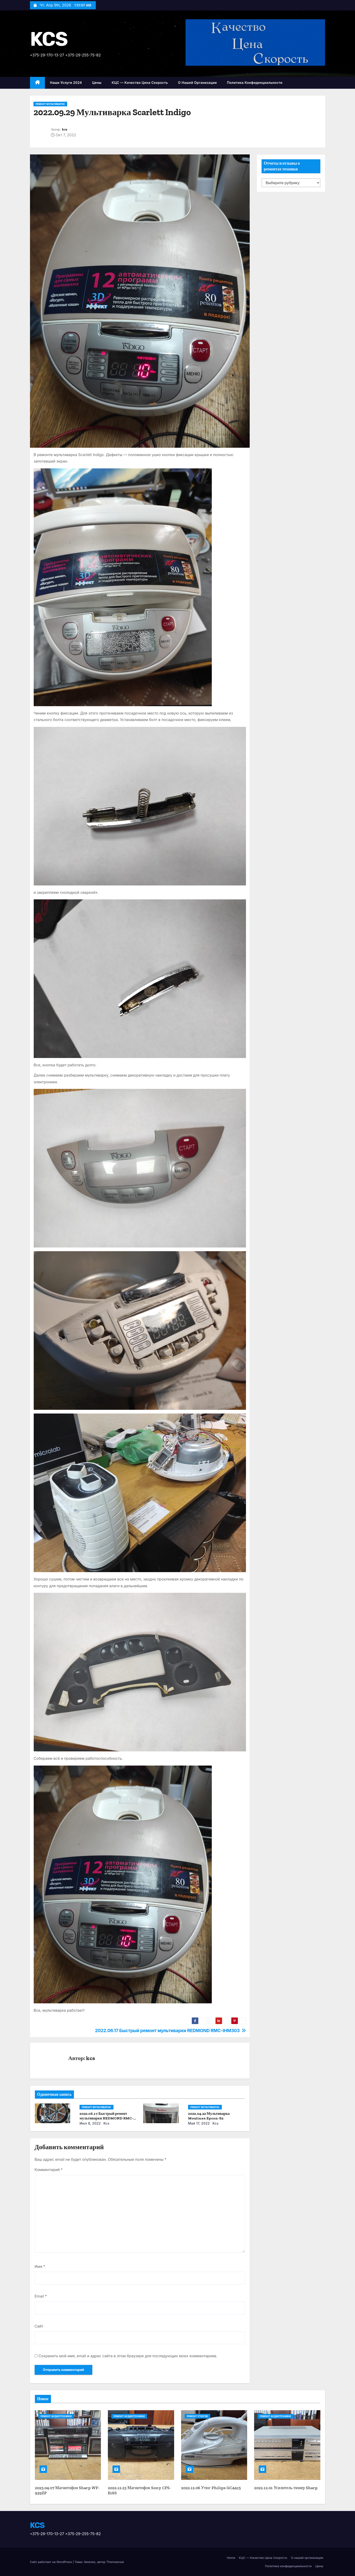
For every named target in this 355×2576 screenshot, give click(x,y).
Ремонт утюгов (197, 2416)
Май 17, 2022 (199, 2123)
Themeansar (115, 2562)
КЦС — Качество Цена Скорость (140, 83)
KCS (49, 39)
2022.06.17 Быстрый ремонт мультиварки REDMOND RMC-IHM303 (106, 2118)
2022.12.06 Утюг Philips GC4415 (211, 2487)
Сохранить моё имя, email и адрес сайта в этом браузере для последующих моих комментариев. (128, 2356)
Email (41, 2296)
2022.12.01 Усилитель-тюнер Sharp (286, 2487)
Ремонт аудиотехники (56, 2416)
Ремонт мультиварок (50, 104)
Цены (96, 83)
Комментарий (49, 2169)
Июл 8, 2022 (90, 2123)
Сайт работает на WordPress (51, 2562)
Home (231, 2558)
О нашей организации (197, 83)
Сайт (39, 2326)
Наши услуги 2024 (66, 83)
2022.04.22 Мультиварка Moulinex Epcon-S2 (209, 2115)
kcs (64, 129)
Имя (40, 2266)
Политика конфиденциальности (254, 83)
